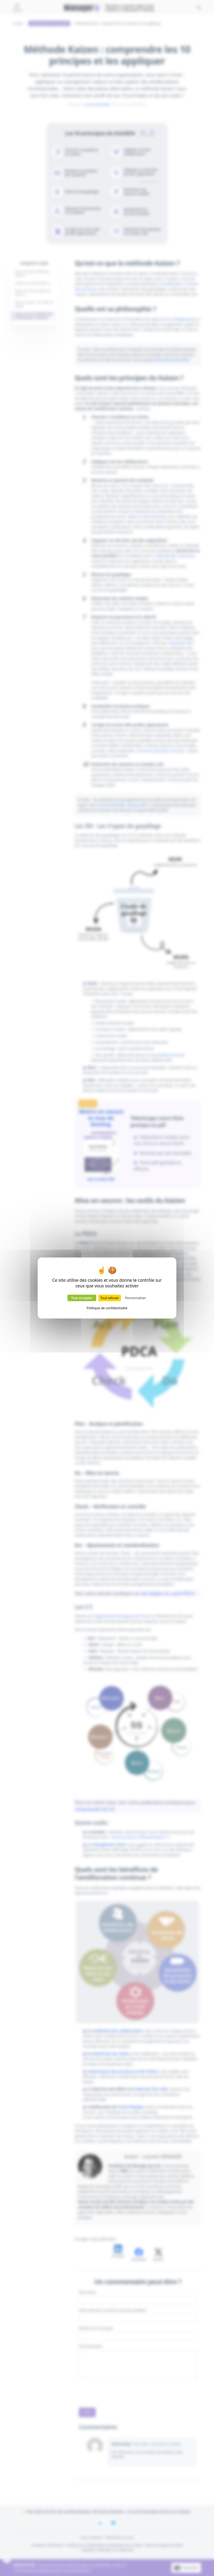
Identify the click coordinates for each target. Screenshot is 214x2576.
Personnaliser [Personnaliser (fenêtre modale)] (135, 1298)
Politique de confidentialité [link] (107, 1308)
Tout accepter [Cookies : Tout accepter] (82, 1298)
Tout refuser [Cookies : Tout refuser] (109, 1298)
